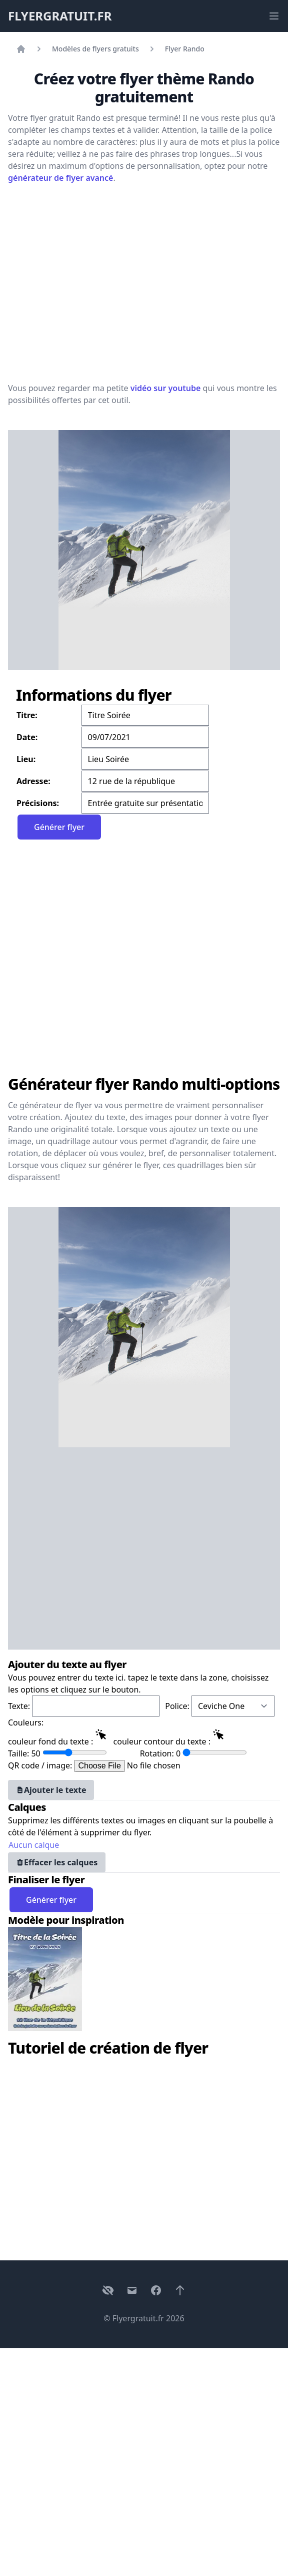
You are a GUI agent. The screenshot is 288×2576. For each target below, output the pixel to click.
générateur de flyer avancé (60, 177)
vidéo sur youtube (165, 388)
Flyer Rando (184, 48)
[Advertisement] (94, 282)
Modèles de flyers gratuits (95, 48)
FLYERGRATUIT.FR (60, 16)
